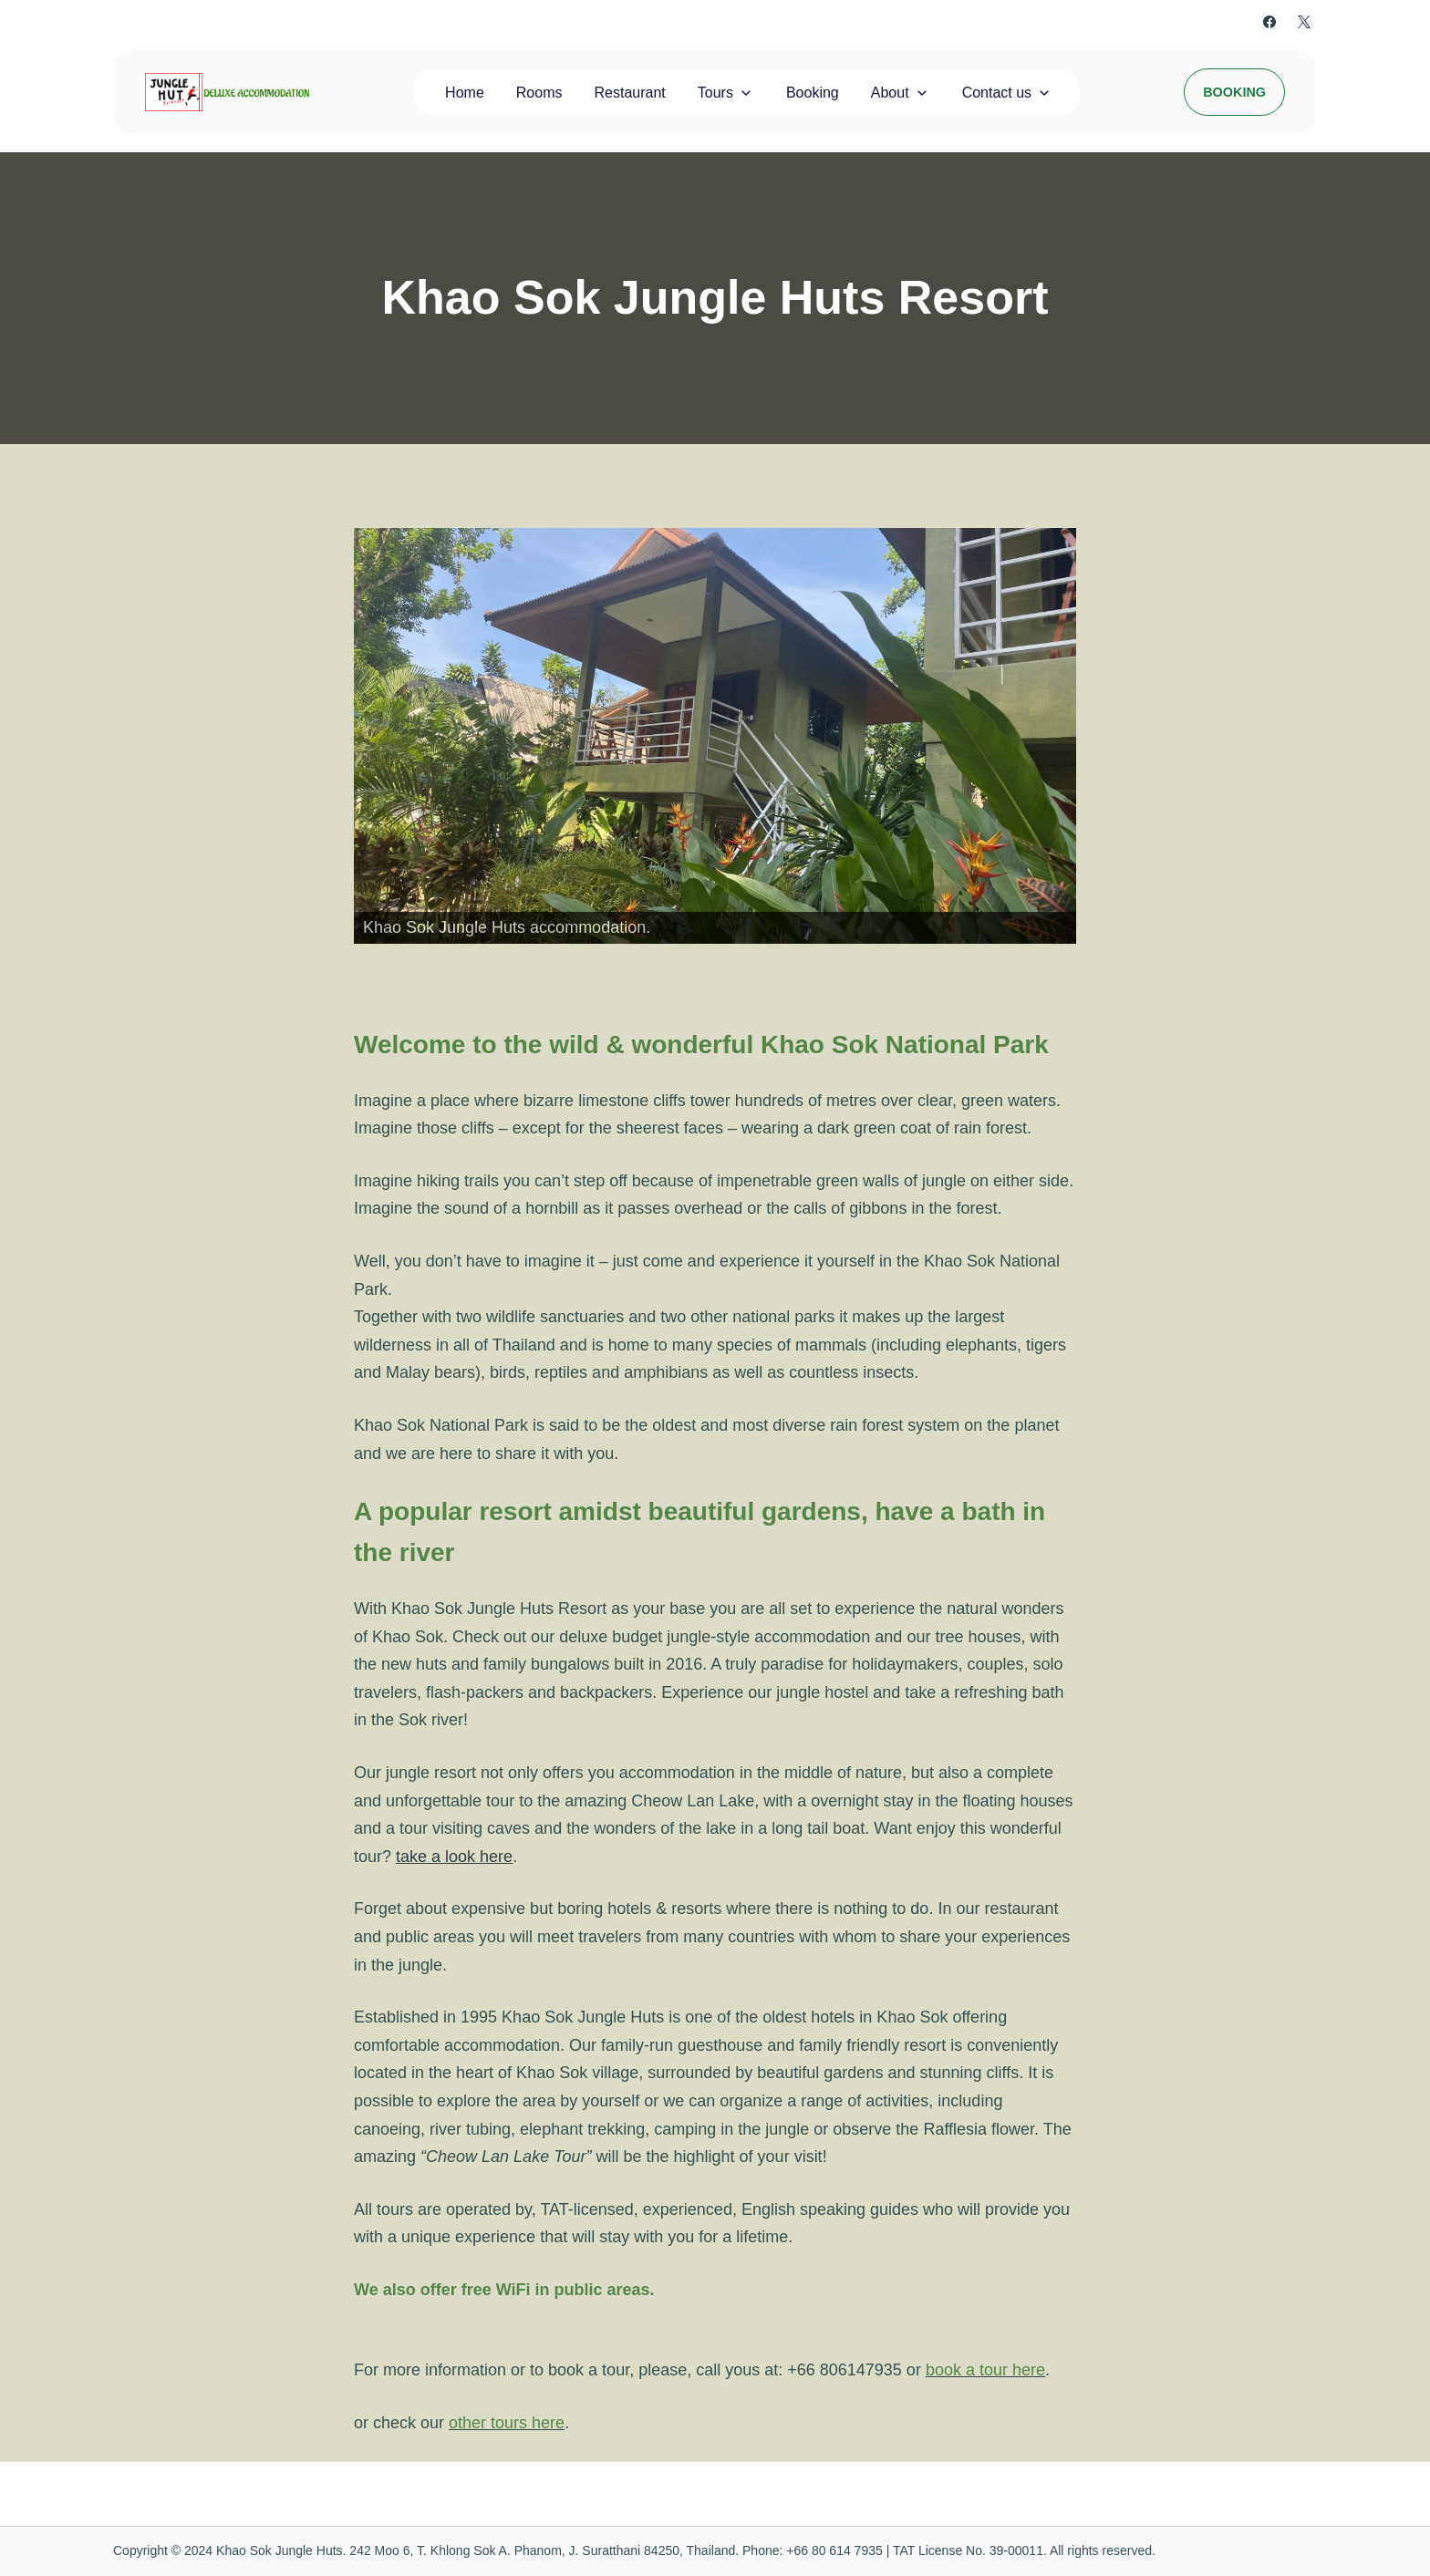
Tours (715, 92)
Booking (812, 92)
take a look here (454, 1856)
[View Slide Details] (715, 736)
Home (464, 92)
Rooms (539, 92)
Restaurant (630, 92)
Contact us (996, 92)
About (890, 92)
